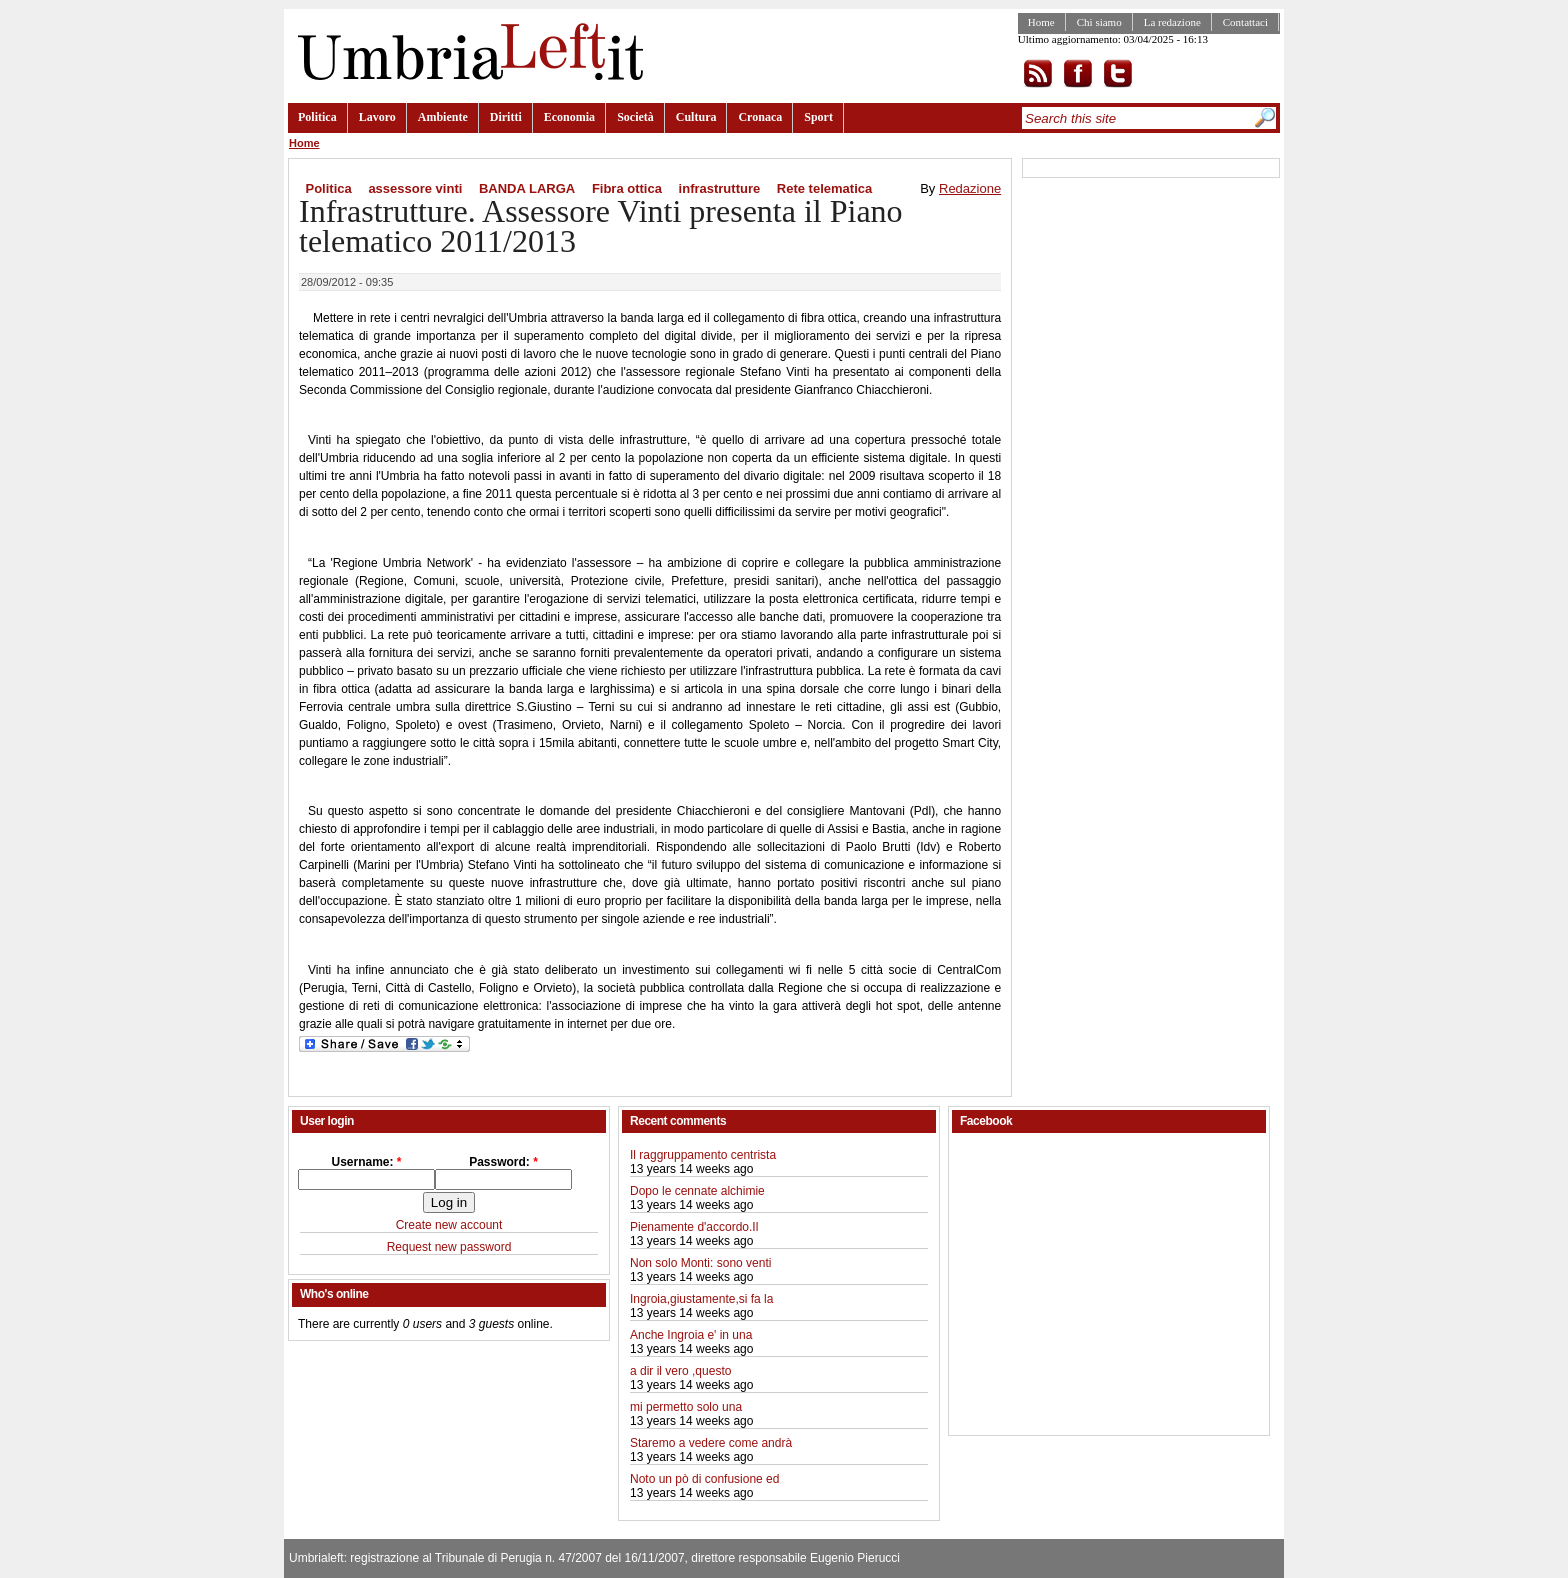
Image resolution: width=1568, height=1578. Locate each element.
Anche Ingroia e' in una (691, 1335)
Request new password (449, 1247)
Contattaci (1245, 22)
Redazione (970, 188)
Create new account (449, 1225)
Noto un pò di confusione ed (704, 1479)
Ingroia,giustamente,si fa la (701, 1299)
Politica (317, 117)
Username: (366, 1162)
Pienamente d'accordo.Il (694, 1227)
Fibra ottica (627, 188)
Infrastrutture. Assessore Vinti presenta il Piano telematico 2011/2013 (601, 226)
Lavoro (377, 117)
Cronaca (760, 117)
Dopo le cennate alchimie (697, 1191)
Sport (818, 117)
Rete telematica (824, 188)
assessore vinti (415, 188)
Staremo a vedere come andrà (711, 1443)
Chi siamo (1099, 22)
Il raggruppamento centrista (703, 1155)
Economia (569, 117)
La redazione (1172, 22)
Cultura (696, 117)
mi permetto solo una (686, 1407)
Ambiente (443, 117)
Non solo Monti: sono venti (700, 1263)
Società (635, 117)
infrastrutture (720, 188)
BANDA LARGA (527, 188)
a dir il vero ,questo (680, 1371)
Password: (503, 1162)
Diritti (506, 117)
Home (1041, 22)
